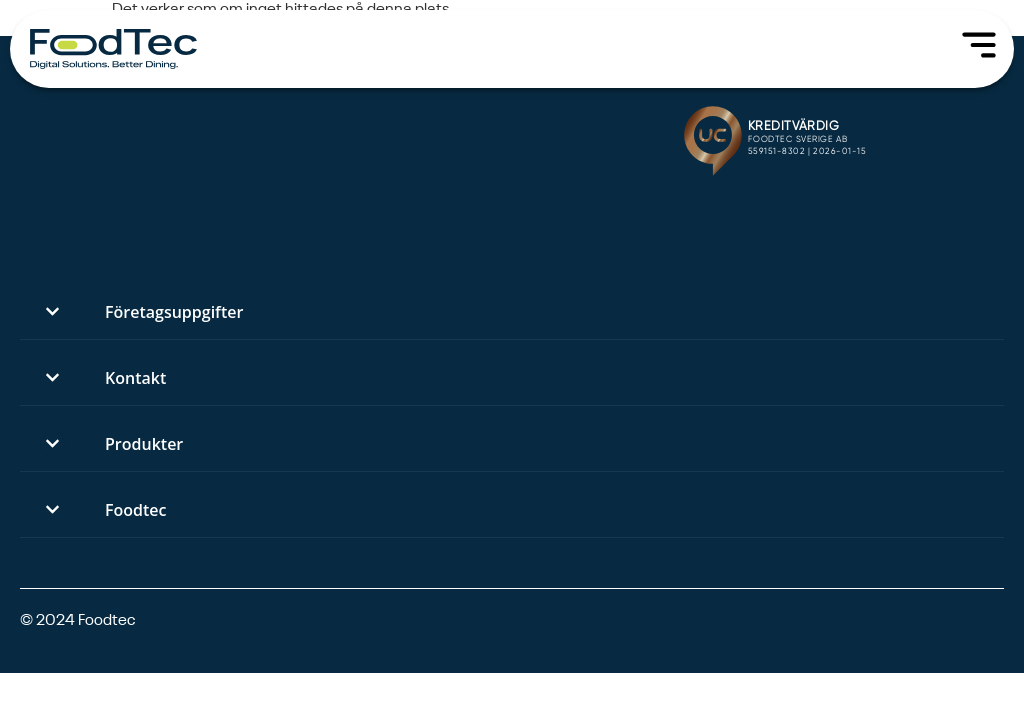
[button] (512, 311)
